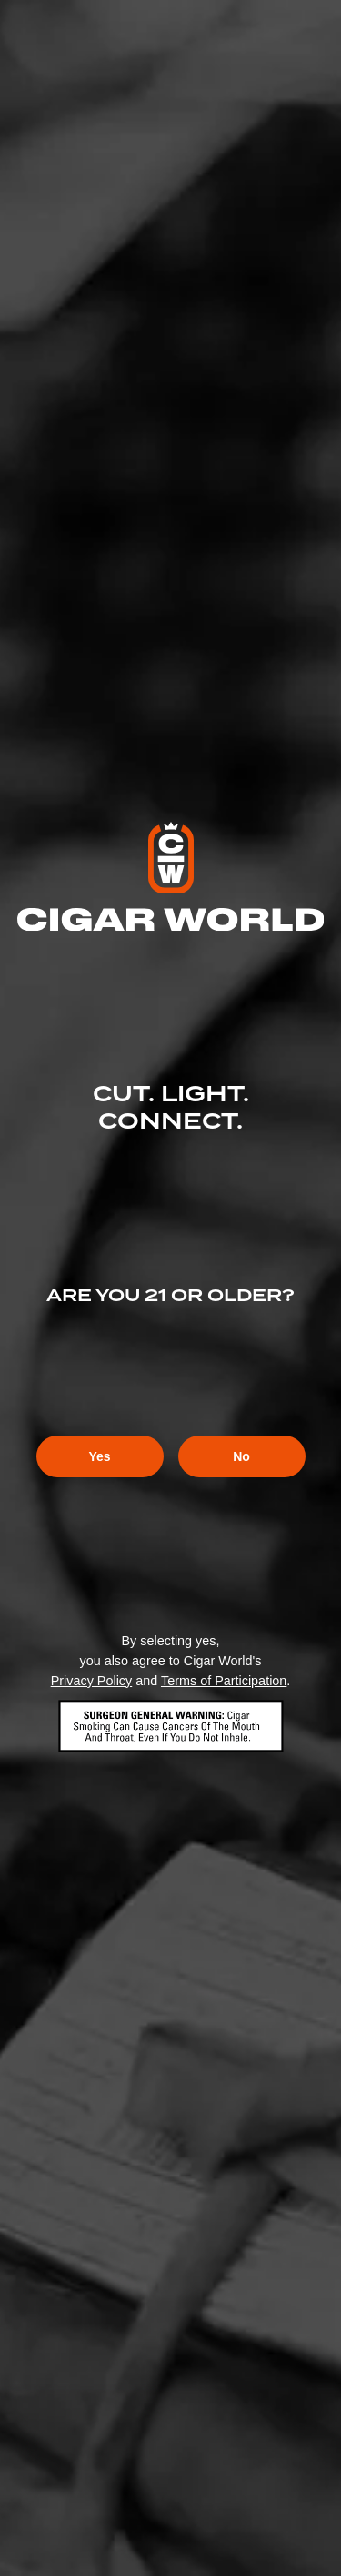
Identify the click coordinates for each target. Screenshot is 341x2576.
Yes (99, 1456)
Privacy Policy (92, 1680)
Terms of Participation (223, 1680)
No (241, 1456)
